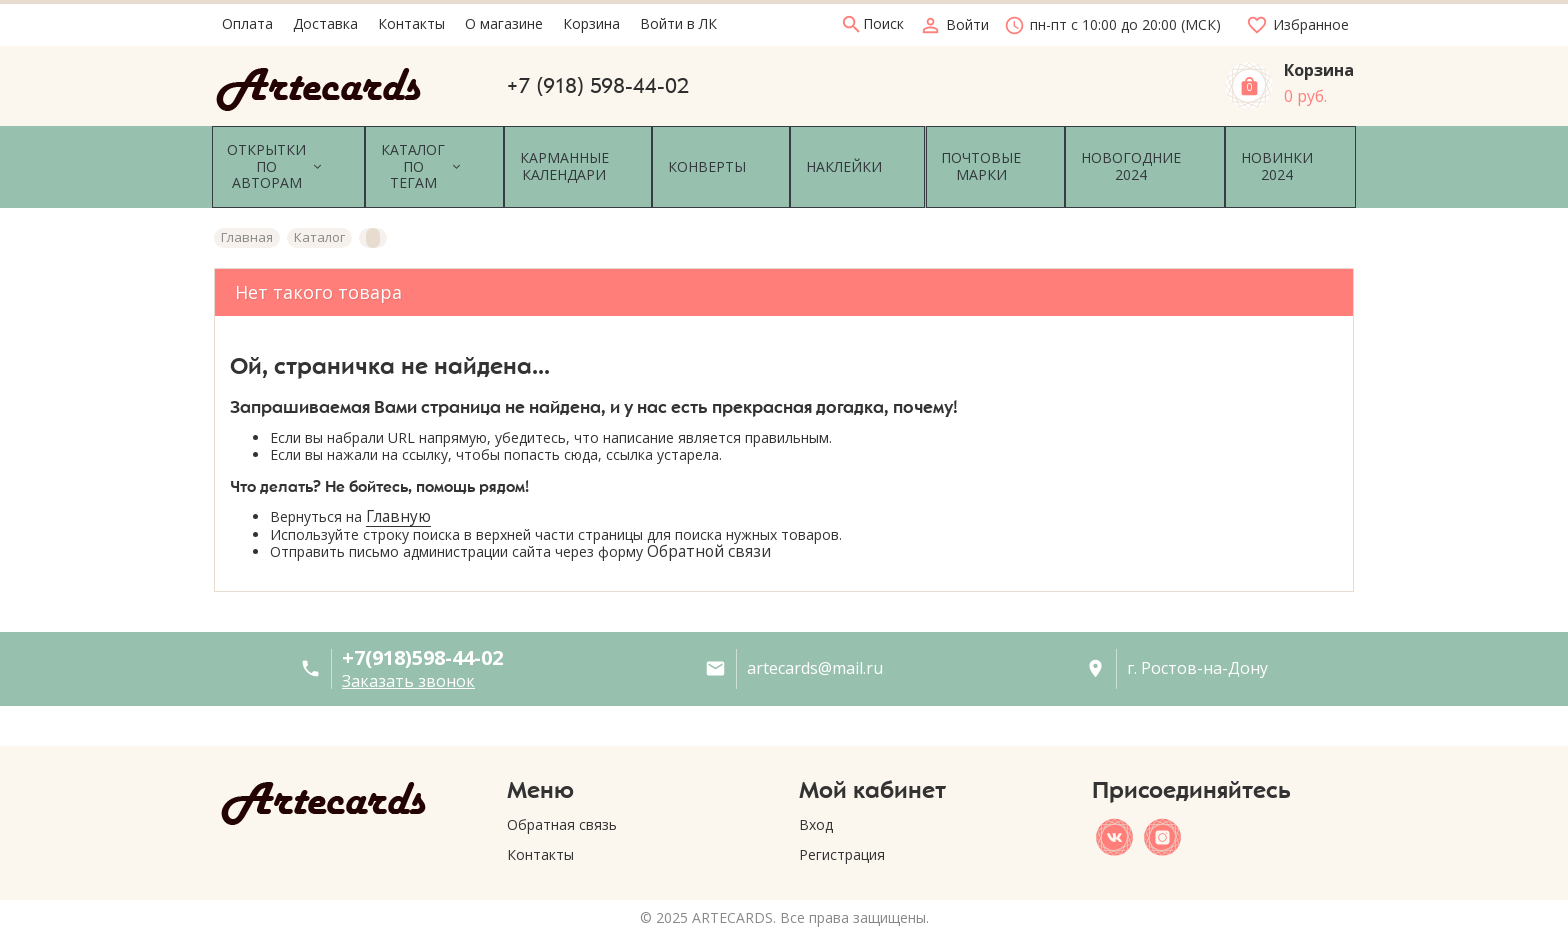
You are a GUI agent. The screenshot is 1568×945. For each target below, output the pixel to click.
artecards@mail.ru (815, 645)
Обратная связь (562, 800)
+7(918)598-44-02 (422, 633)
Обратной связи (709, 528)
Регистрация (842, 830)
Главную (398, 492)
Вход (816, 800)
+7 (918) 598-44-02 (598, 86)
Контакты (540, 830)
